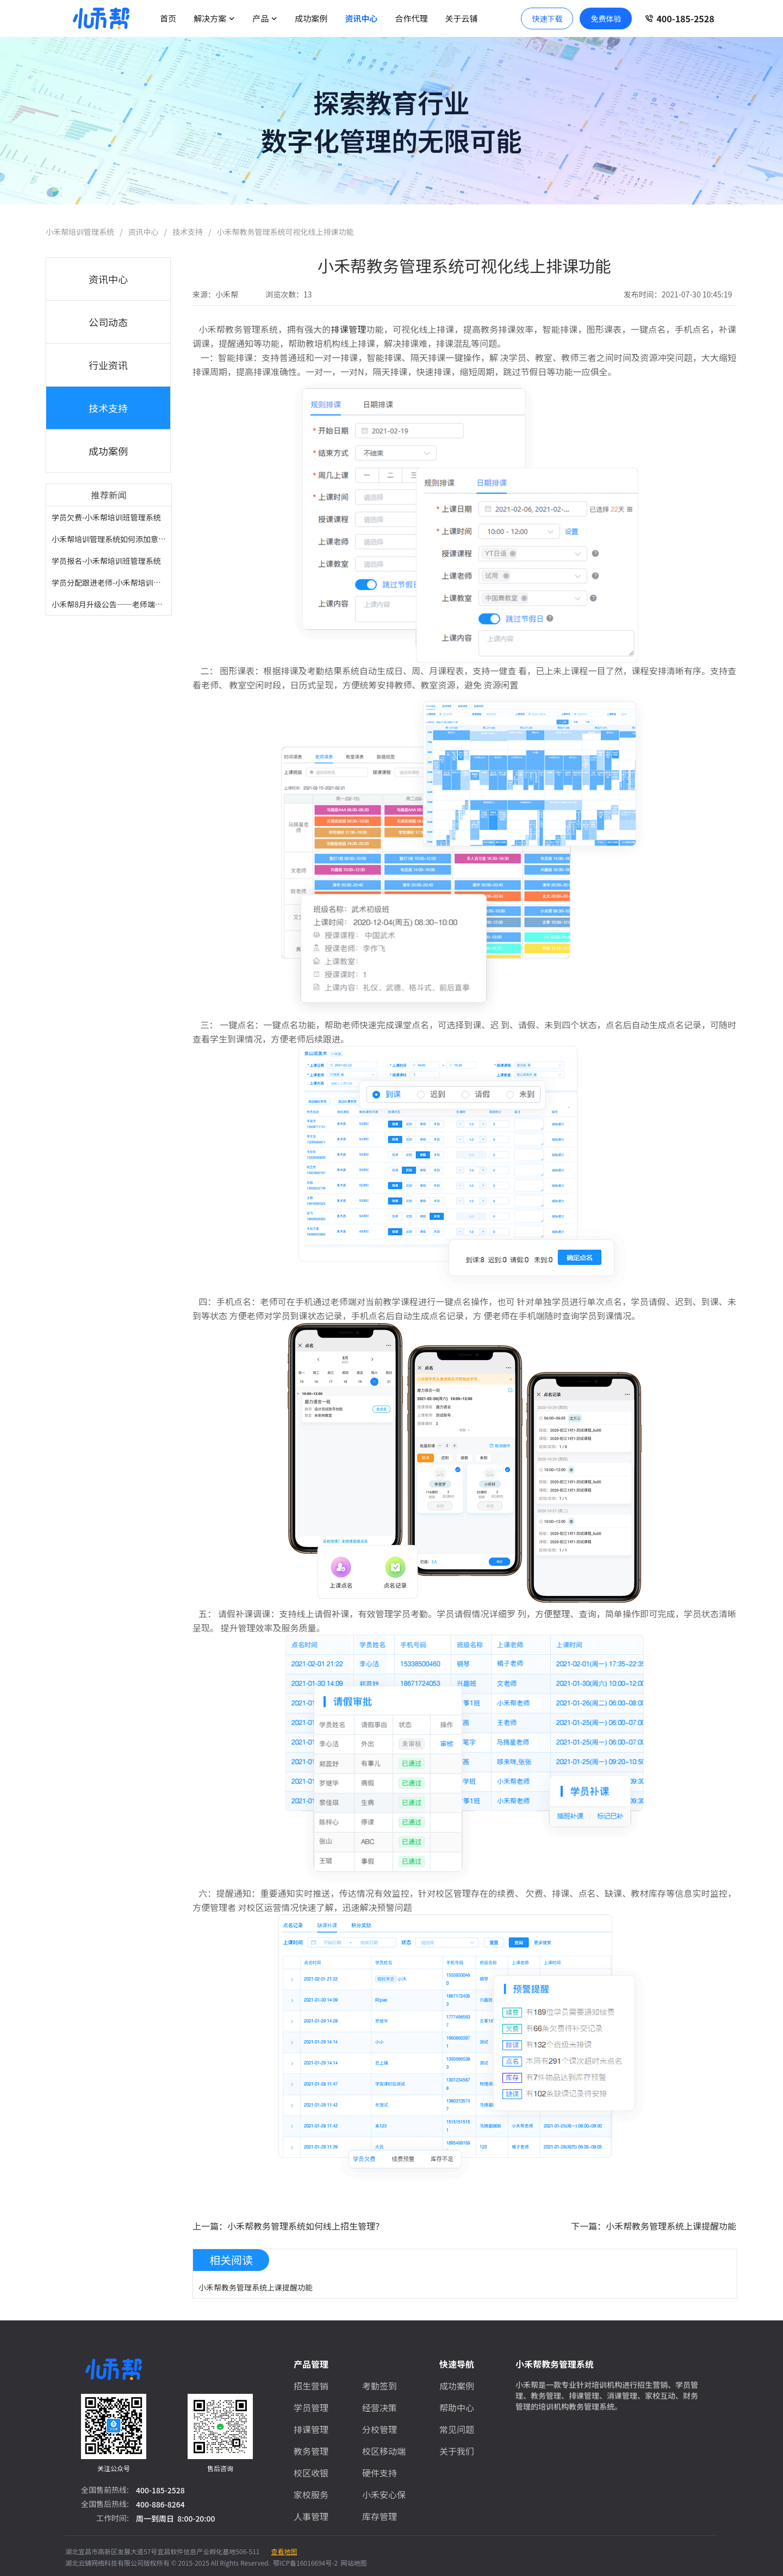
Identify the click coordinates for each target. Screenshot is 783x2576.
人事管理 (311, 2516)
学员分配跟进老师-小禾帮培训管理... (113, 582)
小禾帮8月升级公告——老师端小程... (114, 604)
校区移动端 (384, 2450)
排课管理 (348, 329)
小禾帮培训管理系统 (80, 231)
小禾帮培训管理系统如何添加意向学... (116, 538)
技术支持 (187, 231)
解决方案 (214, 18)
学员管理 (311, 2407)
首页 (168, 18)
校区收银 (311, 2472)
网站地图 (352, 2562)
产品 (264, 18)
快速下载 (547, 18)
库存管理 (379, 2516)
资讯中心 (361, 18)
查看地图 (284, 2551)
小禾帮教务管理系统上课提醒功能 (255, 2287)
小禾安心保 (384, 2494)
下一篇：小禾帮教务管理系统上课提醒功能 (653, 2225)
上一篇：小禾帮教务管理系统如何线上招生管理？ (288, 2225)
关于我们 (456, 2450)
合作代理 (411, 18)
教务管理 (311, 2450)
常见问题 (456, 2429)
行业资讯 (108, 365)
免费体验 (606, 18)
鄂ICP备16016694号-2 (304, 2562)
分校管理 (379, 2429)
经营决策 (379, 2407)
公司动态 (108, 322)
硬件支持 (379, 2472)
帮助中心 (456, 2407)
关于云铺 (461, 18)
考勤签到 (379, 2385)
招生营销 (311, 2385)
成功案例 (311, 18)
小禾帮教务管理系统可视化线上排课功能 (285, 231)
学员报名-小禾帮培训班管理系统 (106, 560)
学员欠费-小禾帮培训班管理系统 (106, 517)
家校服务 (311, 2494)
